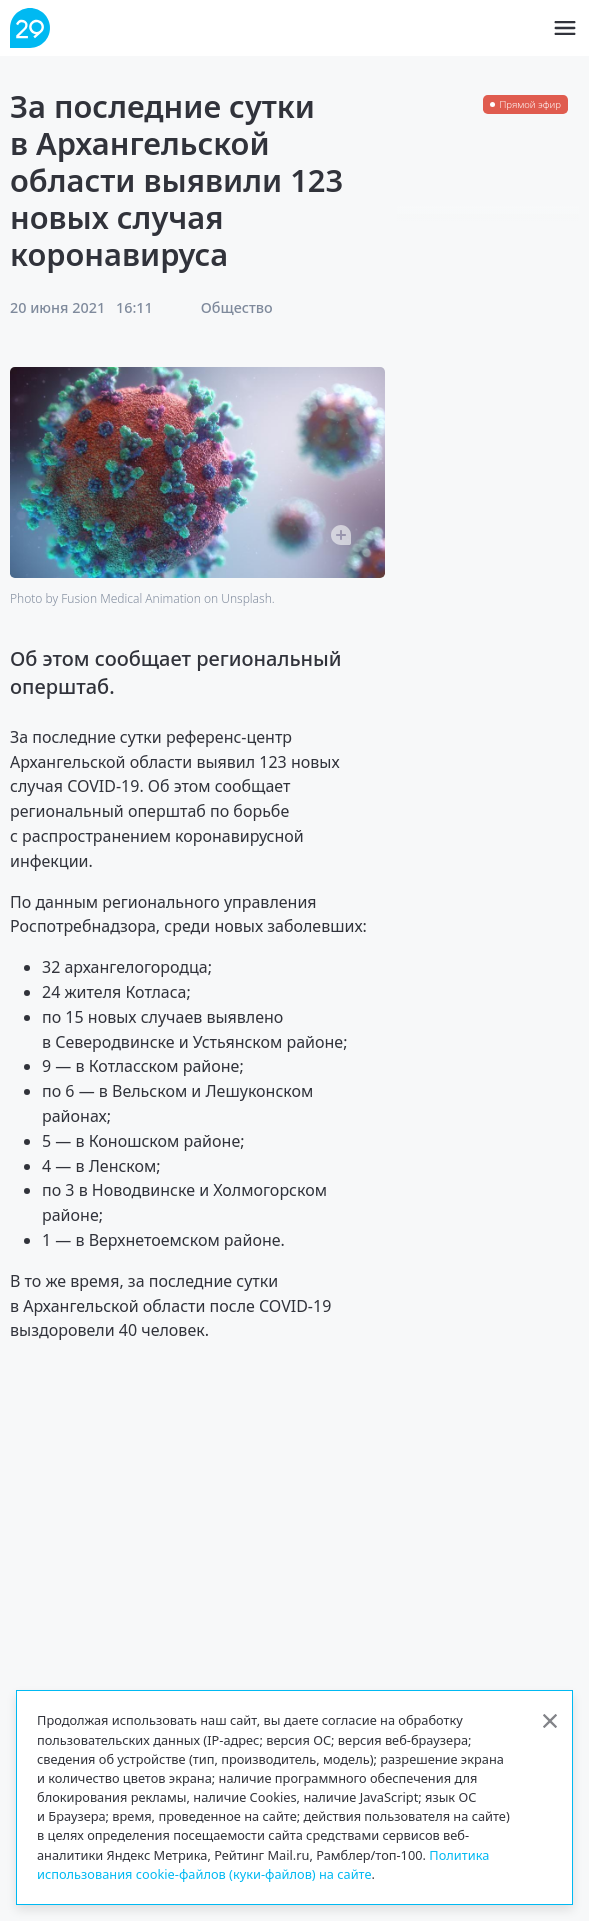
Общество (237, 307)
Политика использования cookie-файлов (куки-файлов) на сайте (263, 1864)
